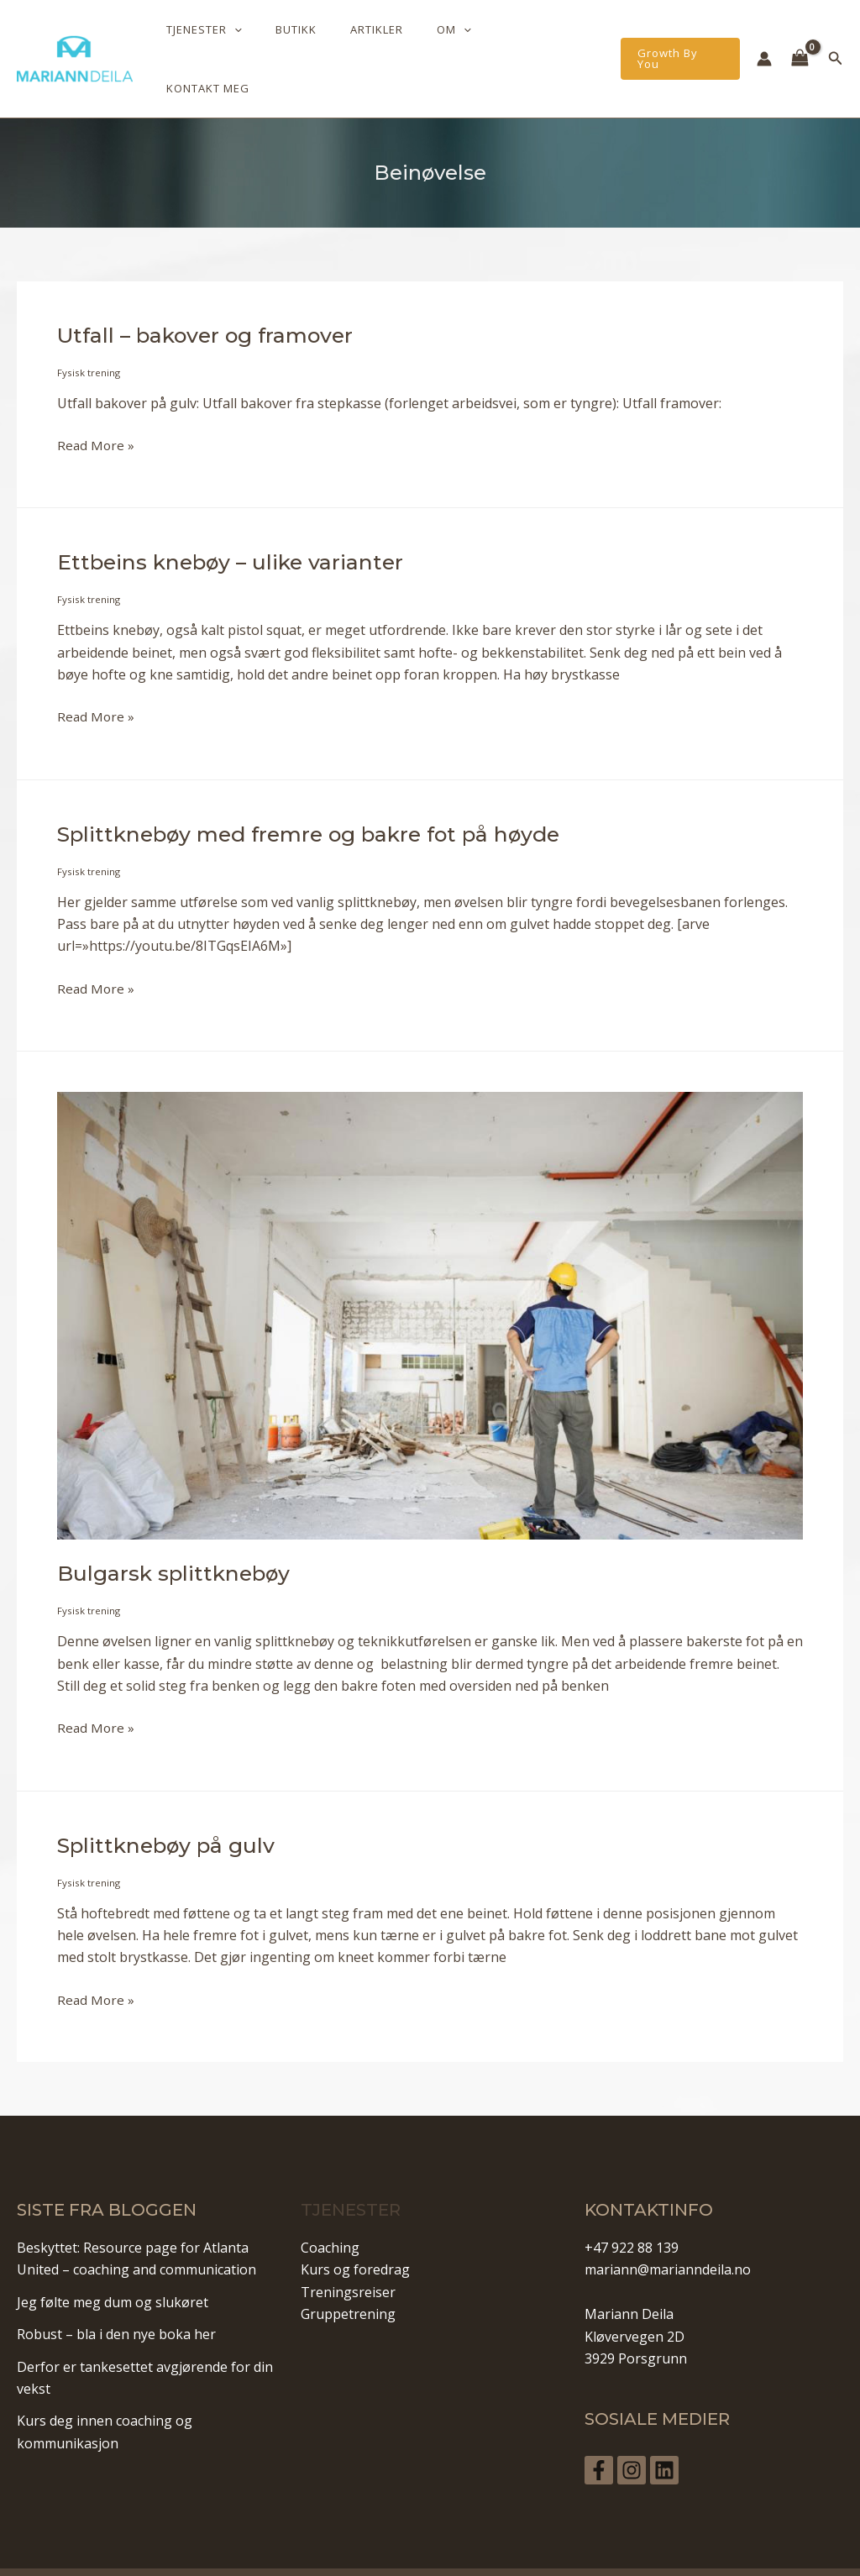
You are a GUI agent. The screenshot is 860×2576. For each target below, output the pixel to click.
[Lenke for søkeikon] (835, 42)
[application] (286, 42)
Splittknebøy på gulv (172, 1810)
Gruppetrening (348, 2279)
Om (471, 42)
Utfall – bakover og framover (213, 301)
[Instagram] (637, 2435)
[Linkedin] (676, 2435)
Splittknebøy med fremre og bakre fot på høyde (323, 799)
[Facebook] (599, 2435)
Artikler (405, 42)
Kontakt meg (551, 42)
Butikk (336, 42)
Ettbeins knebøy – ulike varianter (236, 528)
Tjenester (256, 42)
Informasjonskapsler (580, 2554)
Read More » (96, 411)
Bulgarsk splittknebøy (178, 1539)
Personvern (384, 2554)
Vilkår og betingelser (471, 2554)
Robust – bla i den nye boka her (116, 2299)
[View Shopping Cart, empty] (800, 42)
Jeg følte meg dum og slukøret (112, 2268)
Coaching (330, 2213)
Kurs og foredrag (355, 2235)
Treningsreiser (348, 2257)
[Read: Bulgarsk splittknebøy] (430, 1280)
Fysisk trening (89, 339)
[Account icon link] (764, 42)
